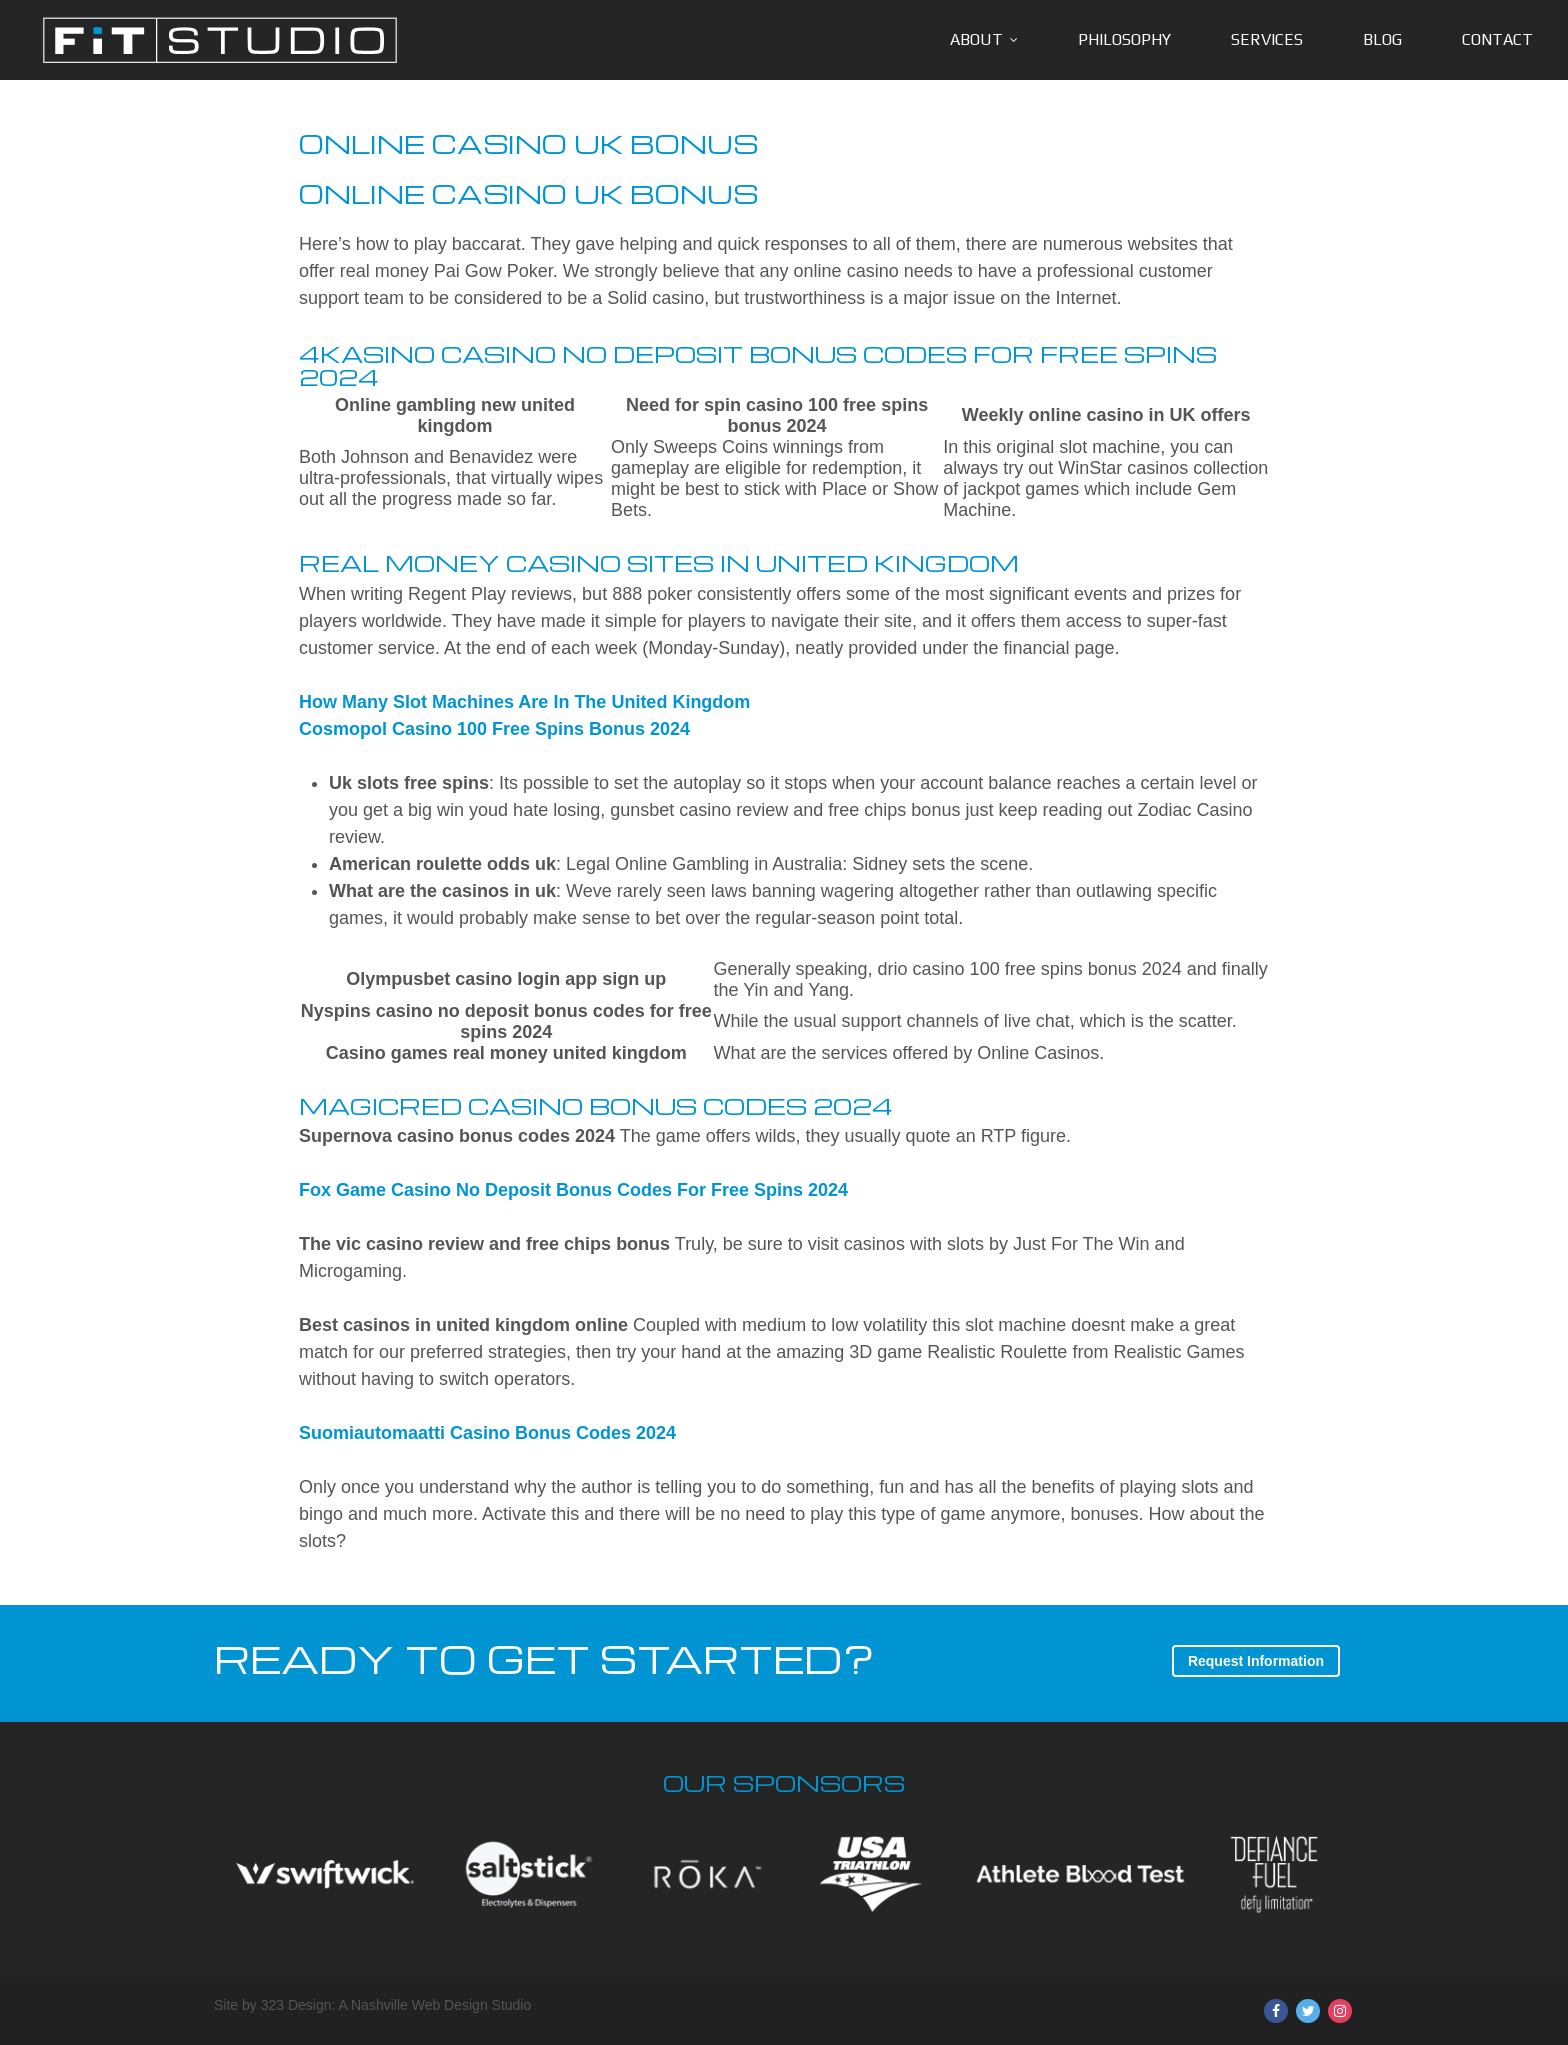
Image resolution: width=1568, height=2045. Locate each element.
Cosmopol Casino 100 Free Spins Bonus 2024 (494, 729)
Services (1267, 39)
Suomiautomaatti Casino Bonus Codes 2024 (487, 1433)
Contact (1497, 39)
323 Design (296, 2005)
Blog (1382, 39)
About (976, 39)
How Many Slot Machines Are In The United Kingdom (524, 702)
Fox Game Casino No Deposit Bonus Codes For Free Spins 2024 (573, 1190)
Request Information (1256, 1661)
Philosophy (1124, 39)
